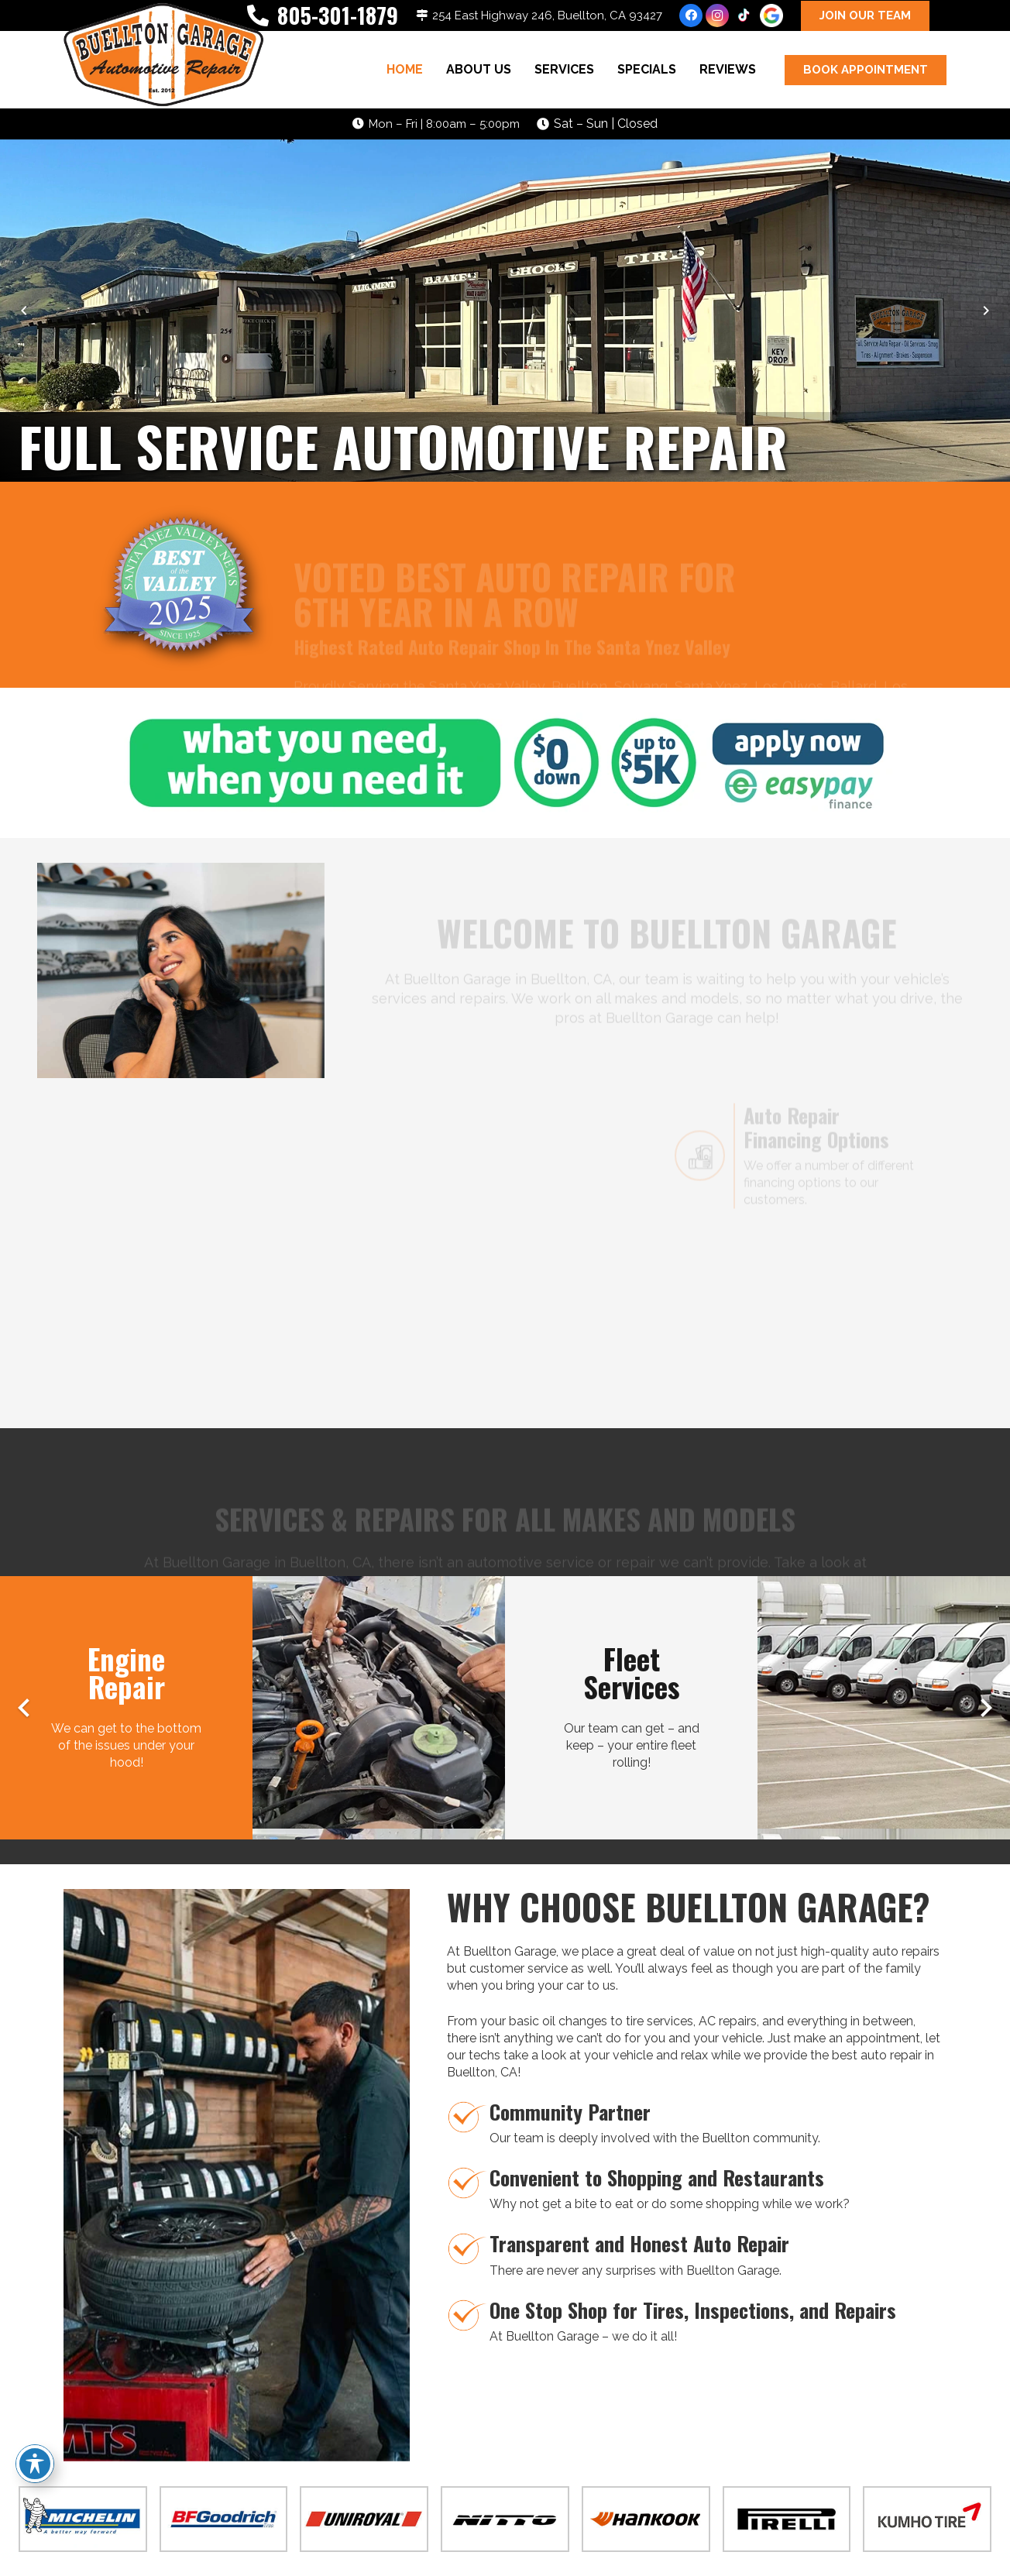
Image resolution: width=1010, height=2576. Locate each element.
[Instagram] (717, 15)
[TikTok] (743, 15)
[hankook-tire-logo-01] (646, 2519)
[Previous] (25, 310)
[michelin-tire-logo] (83, 2519)
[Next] (985, 310)
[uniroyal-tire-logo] (364, 2519)
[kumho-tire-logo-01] (927, 2519)
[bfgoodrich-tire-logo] (224, 2519)
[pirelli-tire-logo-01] (787, 2519)
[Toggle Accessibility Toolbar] (34, 2463)
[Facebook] (691, 15)
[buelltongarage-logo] (163, 56)
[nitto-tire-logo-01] (505, 2519)
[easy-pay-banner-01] (505, 763)
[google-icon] (771, 15)
